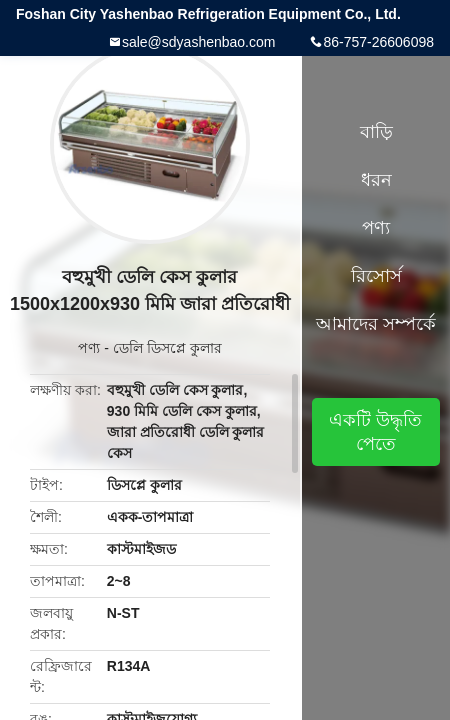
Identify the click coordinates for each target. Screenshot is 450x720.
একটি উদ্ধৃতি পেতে (375, 432)
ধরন (376, 180)
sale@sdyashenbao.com (199, 42)
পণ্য (89, 348)
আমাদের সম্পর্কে (376, 324)
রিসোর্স (376, 276)
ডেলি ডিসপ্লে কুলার (167, 348)
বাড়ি (376, 132)
